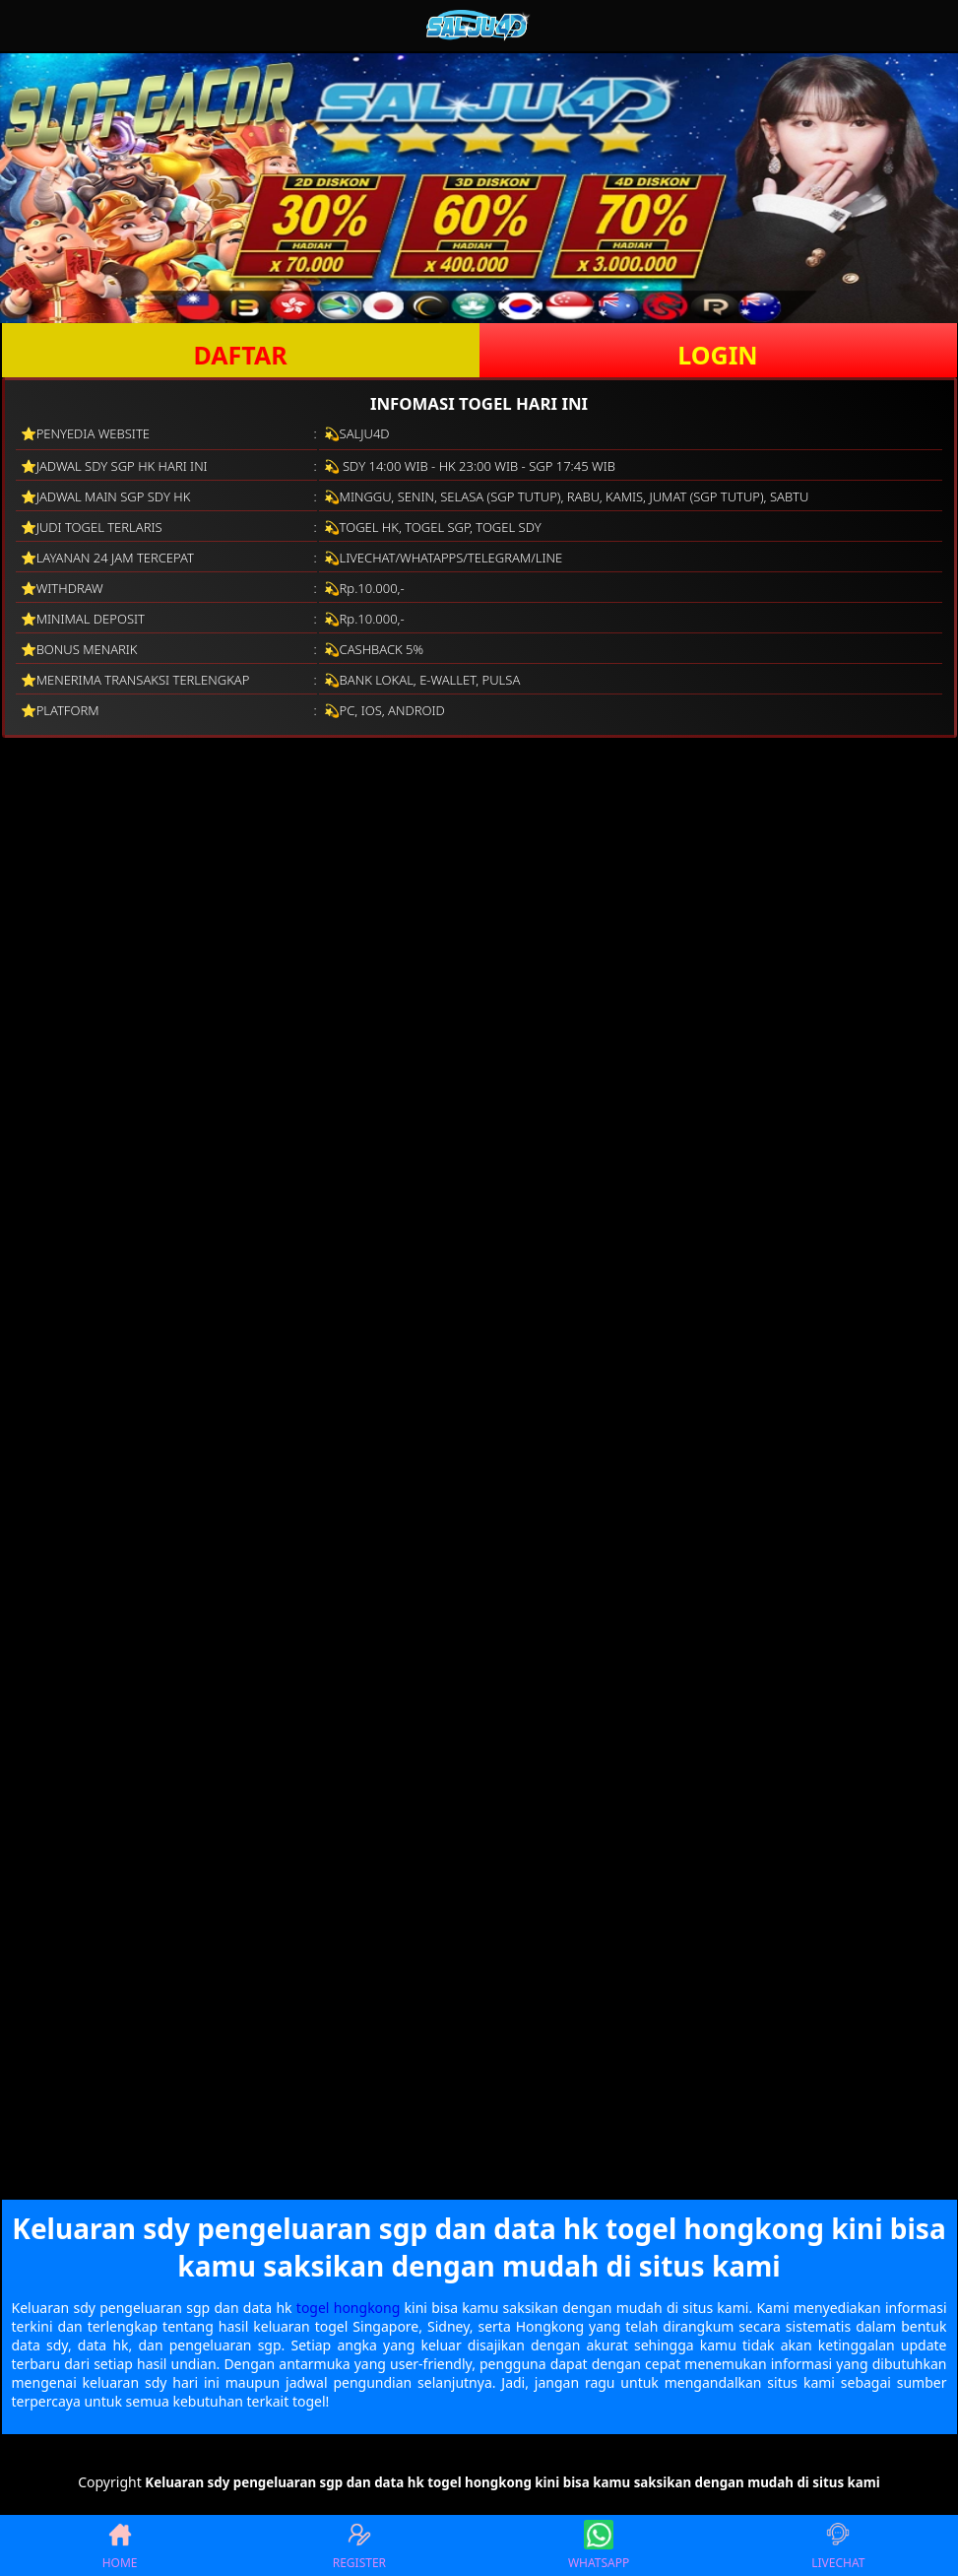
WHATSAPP (598, 2545)
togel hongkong (348, 2307)
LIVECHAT (837, 2545)
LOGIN (717, 354)
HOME (120, 2545)
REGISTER (359, 2545)
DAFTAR (240, 354)
